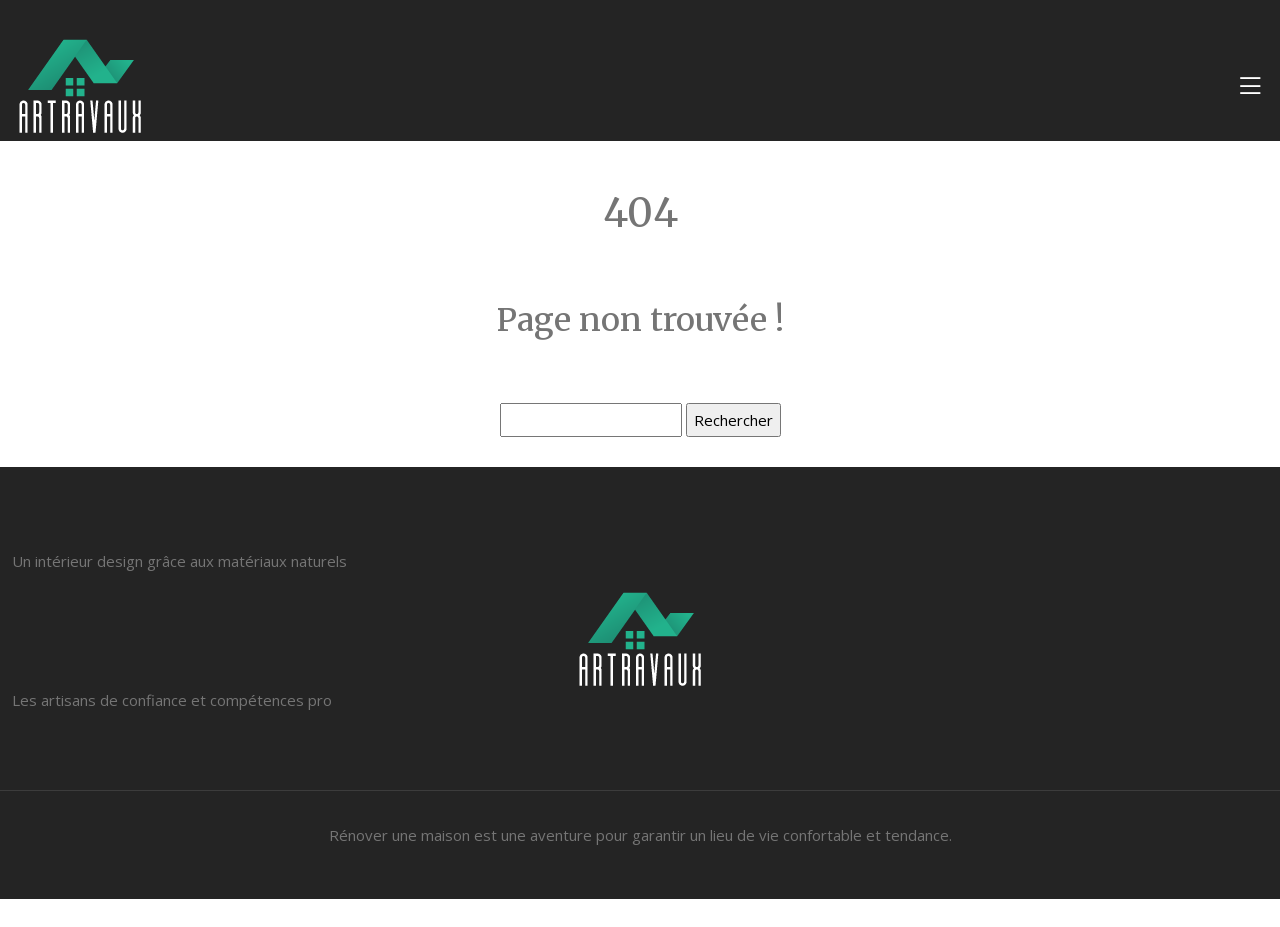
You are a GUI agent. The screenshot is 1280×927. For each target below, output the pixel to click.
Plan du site (640, 913)
